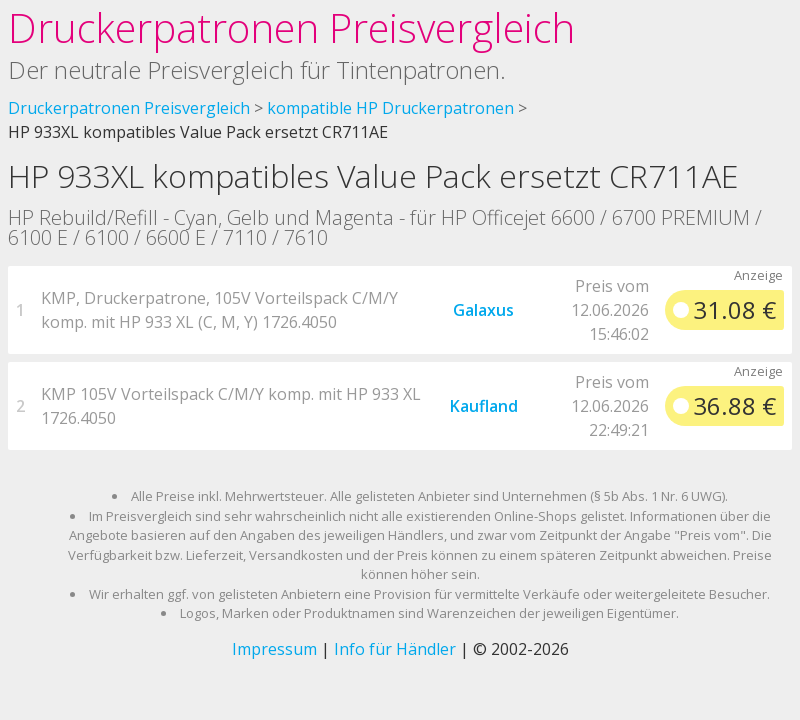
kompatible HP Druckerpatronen (390, 108)
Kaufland (484, 406)
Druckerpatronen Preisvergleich (291, 27)
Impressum (274, 649)
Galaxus (483, 310)
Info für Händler (395, 649)
